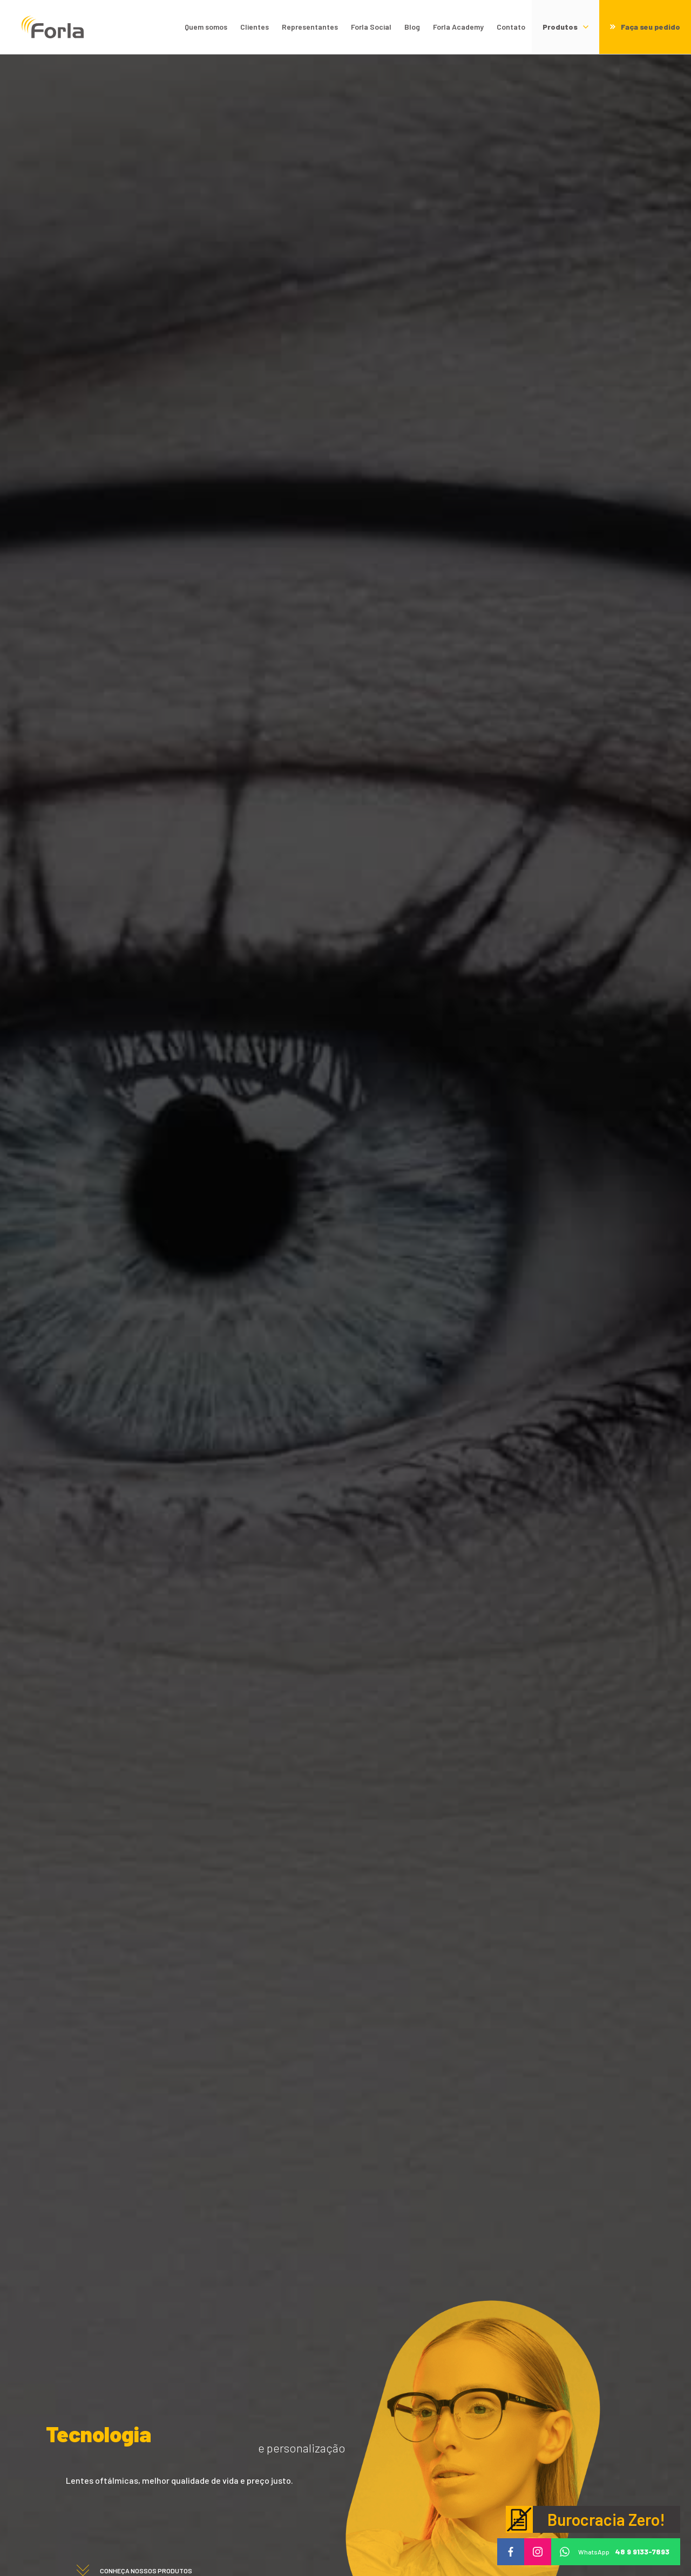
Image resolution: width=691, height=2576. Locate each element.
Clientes (254, 26)
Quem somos (206, 26)
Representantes (310, 26)
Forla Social (371, 26)
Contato (511, 26)
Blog (412, 26)
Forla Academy (458, 26)
